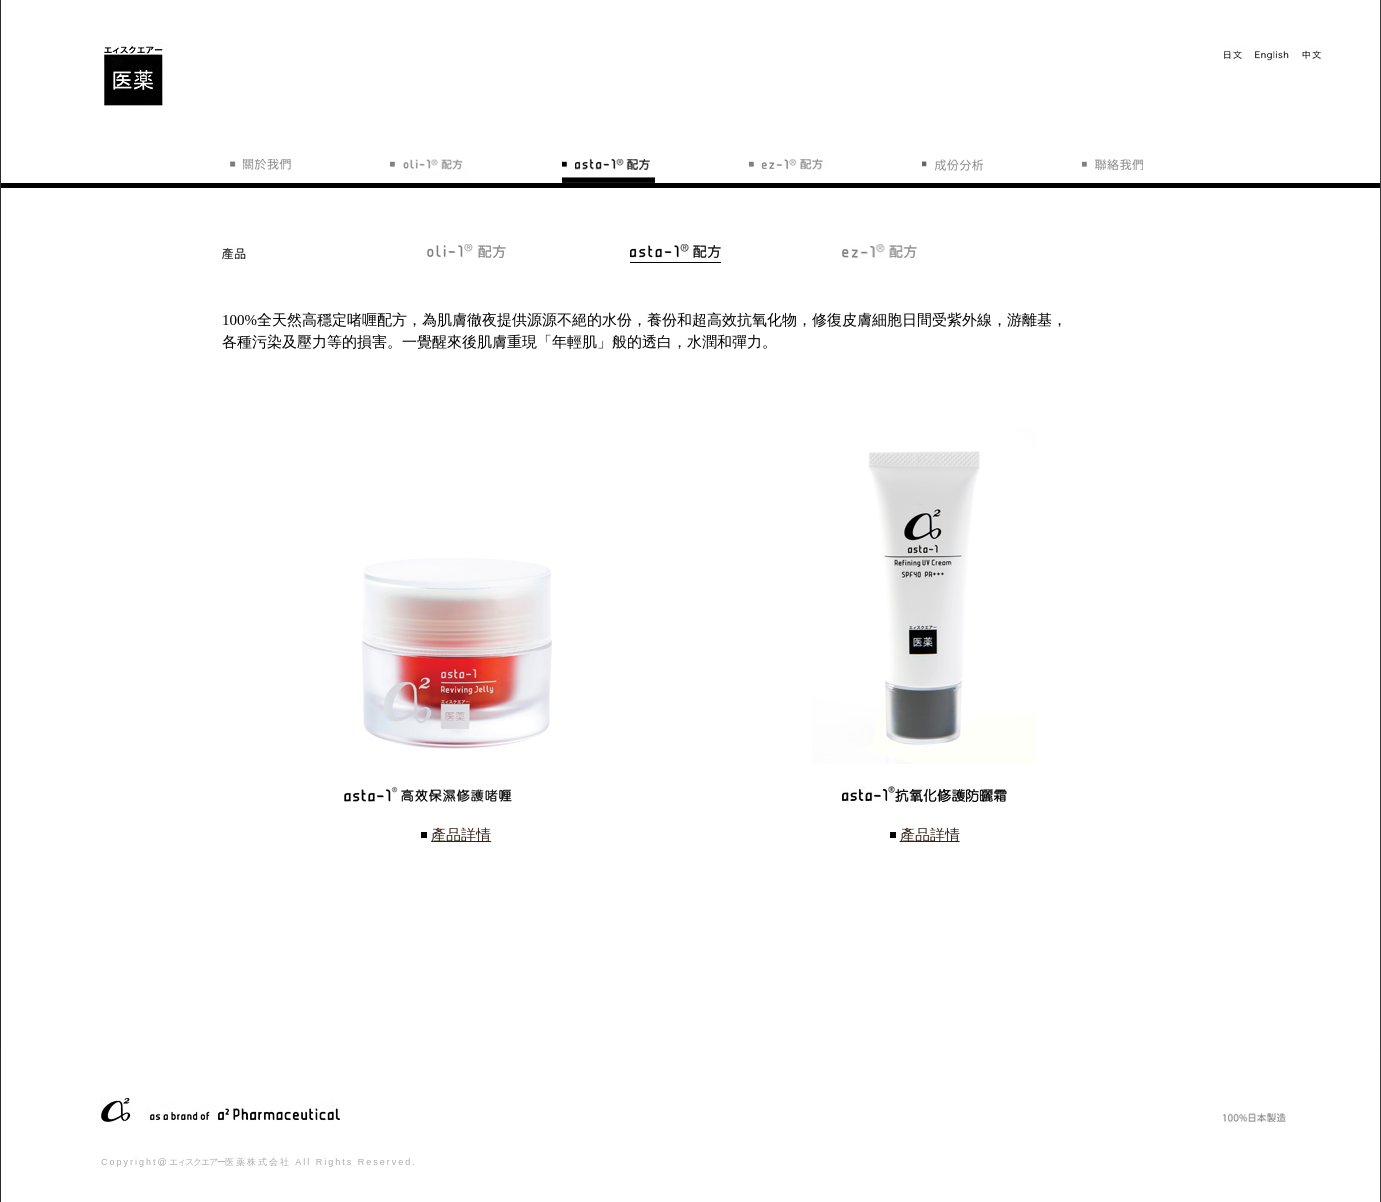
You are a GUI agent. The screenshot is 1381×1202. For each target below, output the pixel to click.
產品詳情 (461, 835)
